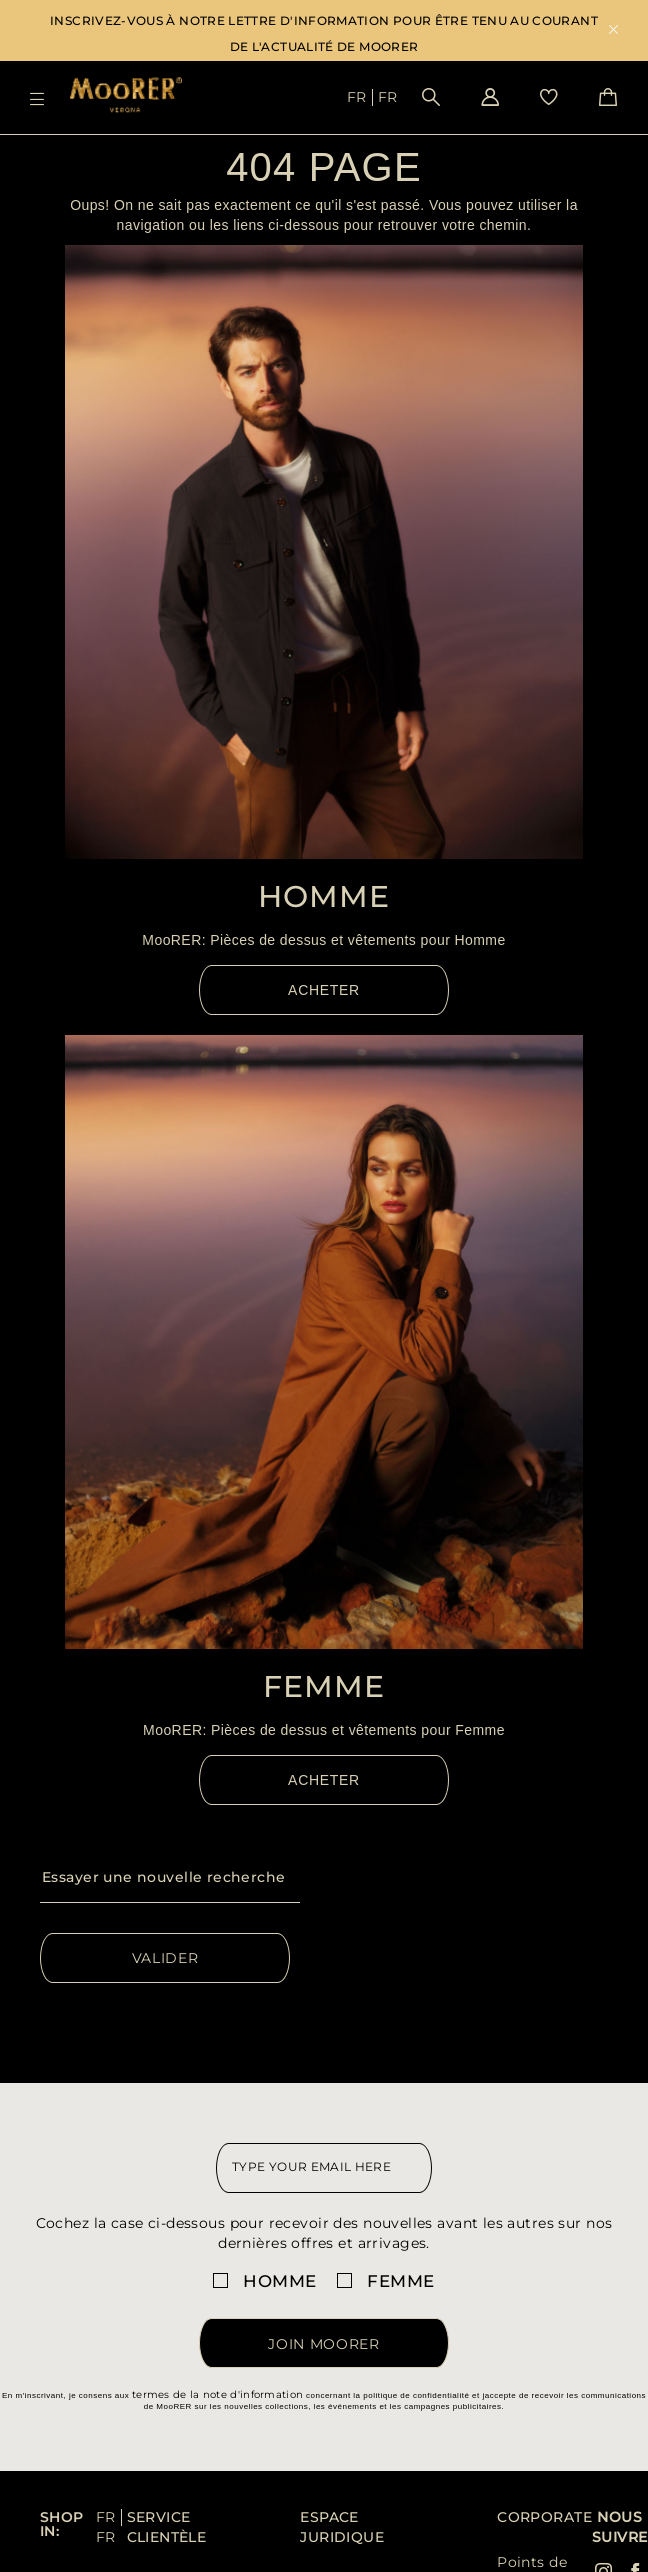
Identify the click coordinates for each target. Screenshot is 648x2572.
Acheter (324, 990)
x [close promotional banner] (613, 31)
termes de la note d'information (217, 2394)
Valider (165, 1958)
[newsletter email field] (324, 2168)
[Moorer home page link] (126, 96)
